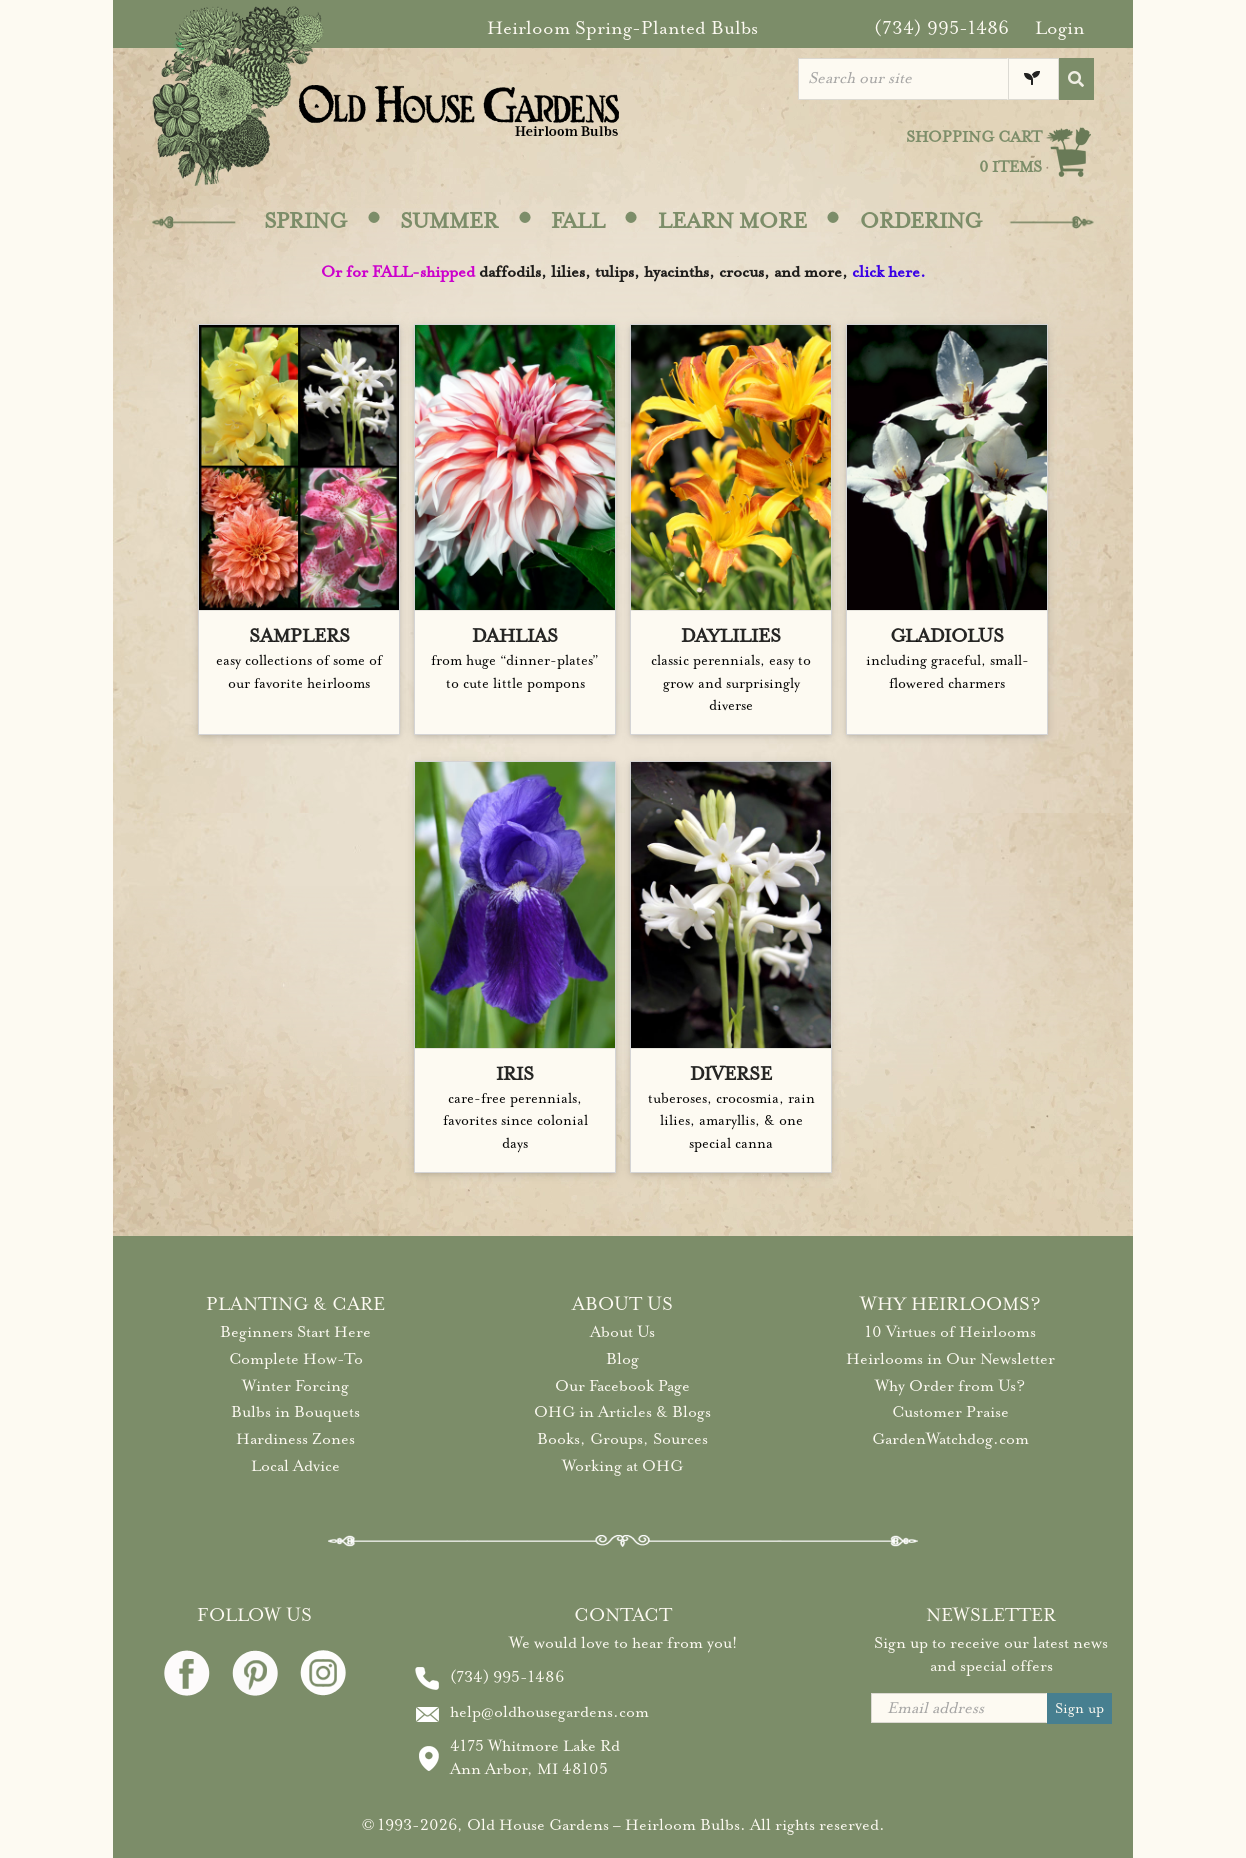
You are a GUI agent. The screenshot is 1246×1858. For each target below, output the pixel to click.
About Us (622, 1332)
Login (1060, 28)
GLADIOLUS (947, 636)
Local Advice (295, 1466)
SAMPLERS (299, 636)
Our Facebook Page (622, 1386)
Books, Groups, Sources (622, 1439)
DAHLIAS (515, 636)
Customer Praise (950, 1412)
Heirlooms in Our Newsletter (950, 1359)
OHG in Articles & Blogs (622, 1412)
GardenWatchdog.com (950, 1439)
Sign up (1079, 1708)
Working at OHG (622, 1466)
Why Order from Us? (950, 1386)
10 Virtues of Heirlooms (950, 1332)
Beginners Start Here (295, 1332)
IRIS (515, 1074)
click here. (889, 272)
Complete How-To (296, 1359)
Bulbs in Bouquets (295, 1412)
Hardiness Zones (295, 1439)
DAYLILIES (731, 636)
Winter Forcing (295, 1386)
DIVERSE (731, 1074)
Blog (622, 1359)
